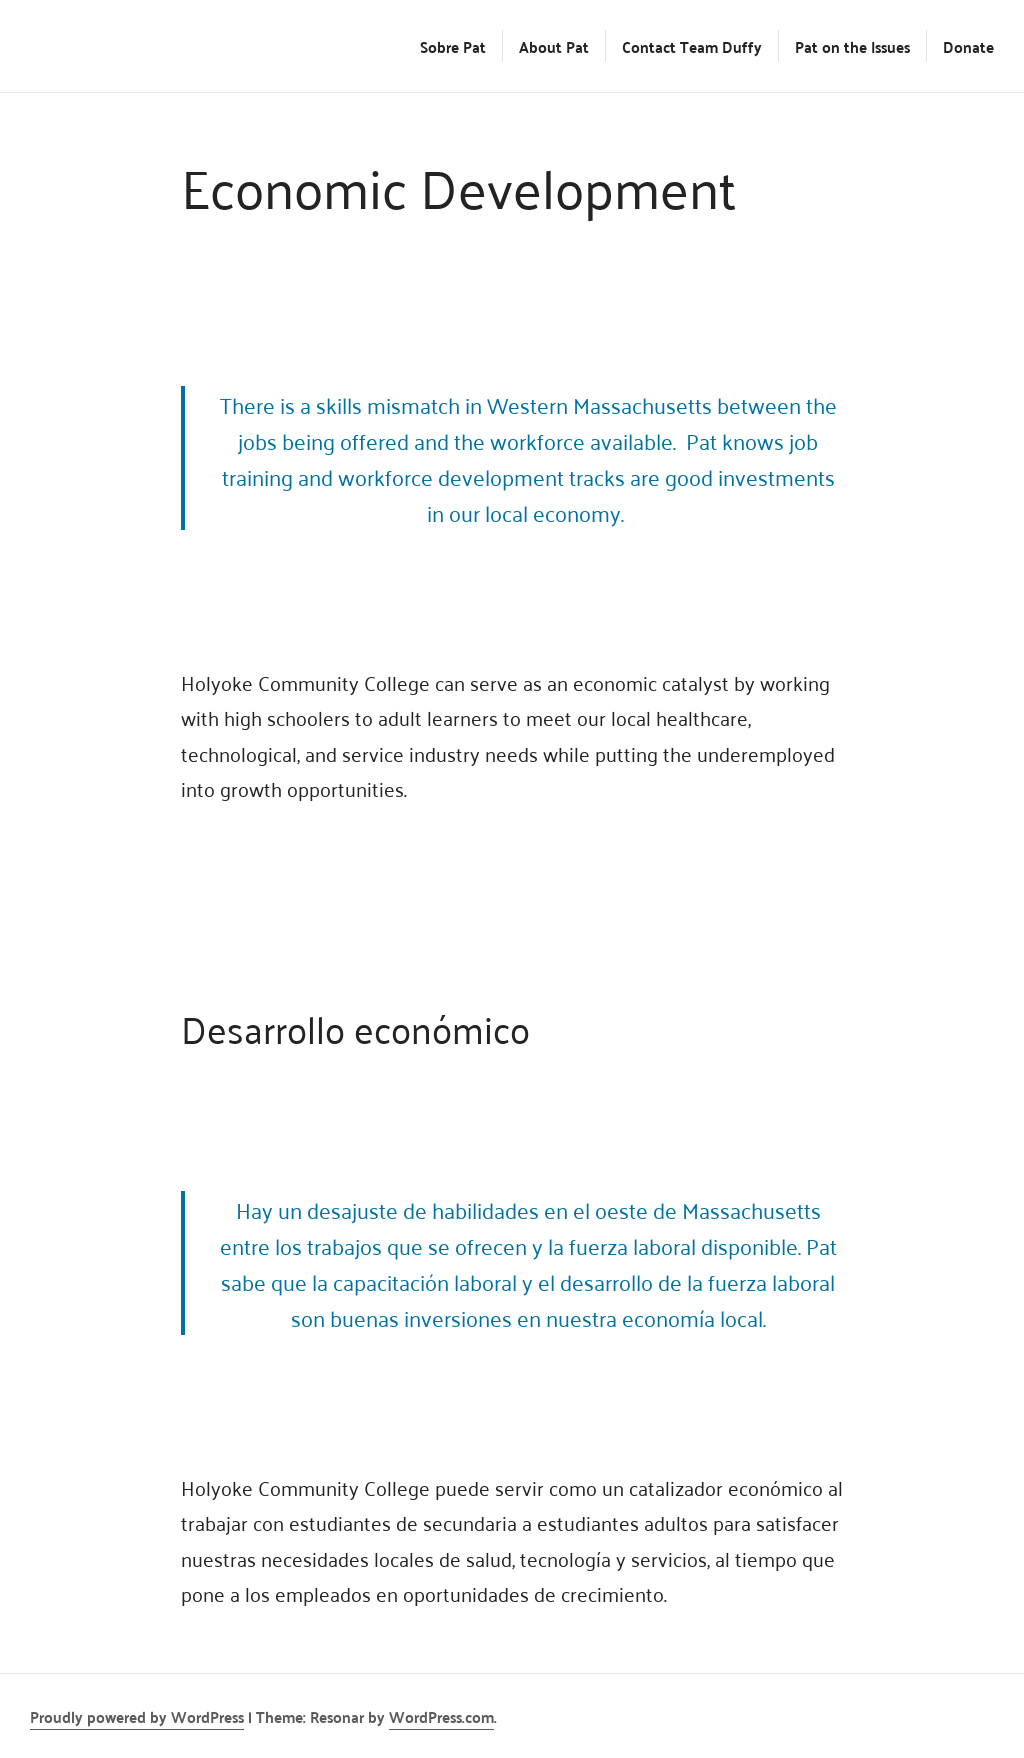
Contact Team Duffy (692, 46)
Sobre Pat (453, 46)
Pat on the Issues (852, 46)
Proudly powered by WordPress (137, 1716)
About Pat (554, 46)
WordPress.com (441, 1716)
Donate (968, 46)
